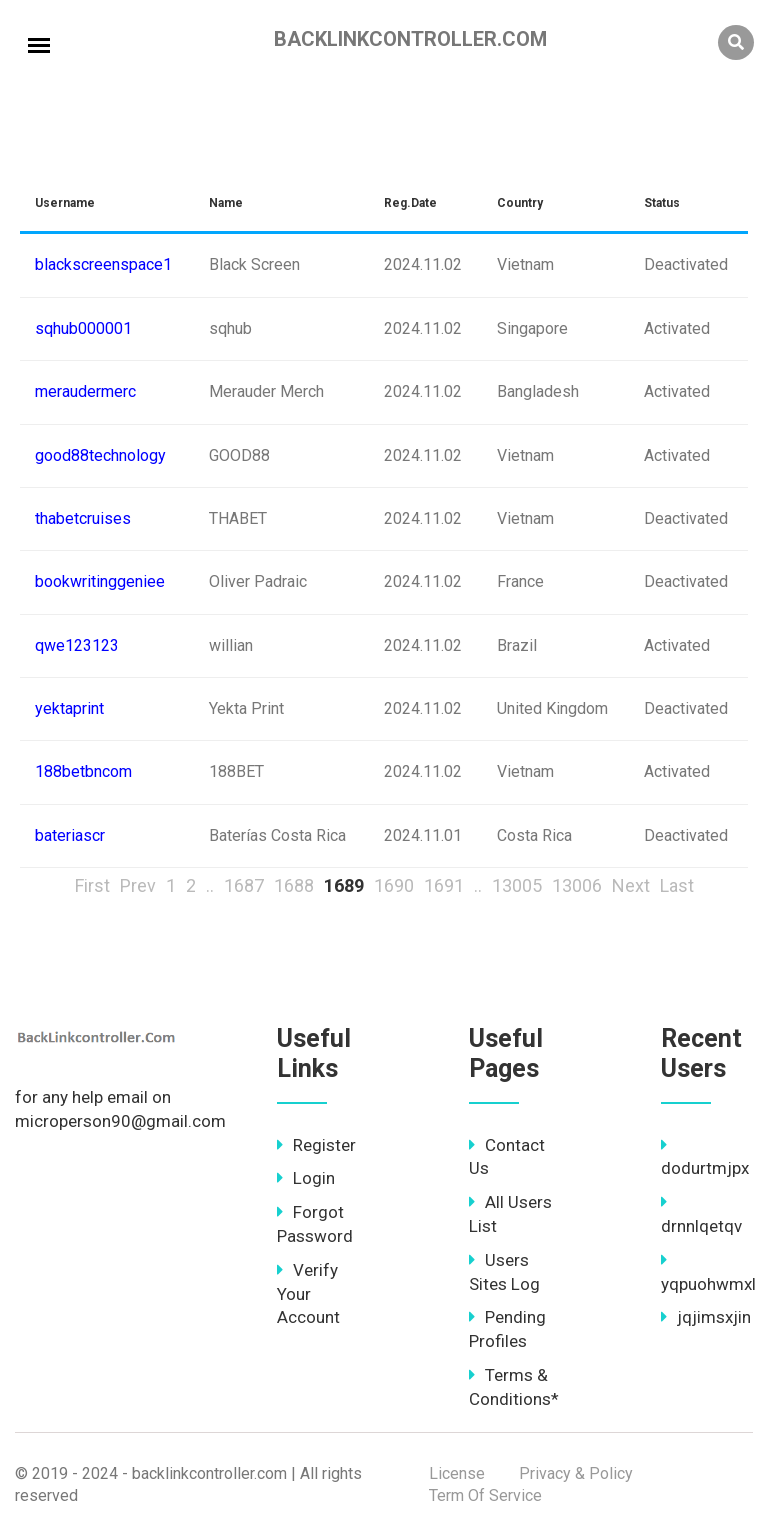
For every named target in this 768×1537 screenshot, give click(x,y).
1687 (244, 885)
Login (306, 1178)
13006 (577, 885)
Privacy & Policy (576, 1473)
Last (677, 885)
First (92, 885)
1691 (444, 885)
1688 (294, 885)
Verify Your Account (308, 1294)
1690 (394, 885)
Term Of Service (485, 1495)
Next (631, 885)
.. (210, 885)
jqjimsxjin (706, 1317)
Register (316, 1145)
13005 (517, 885)
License (457, 1473)
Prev (138, 885)
